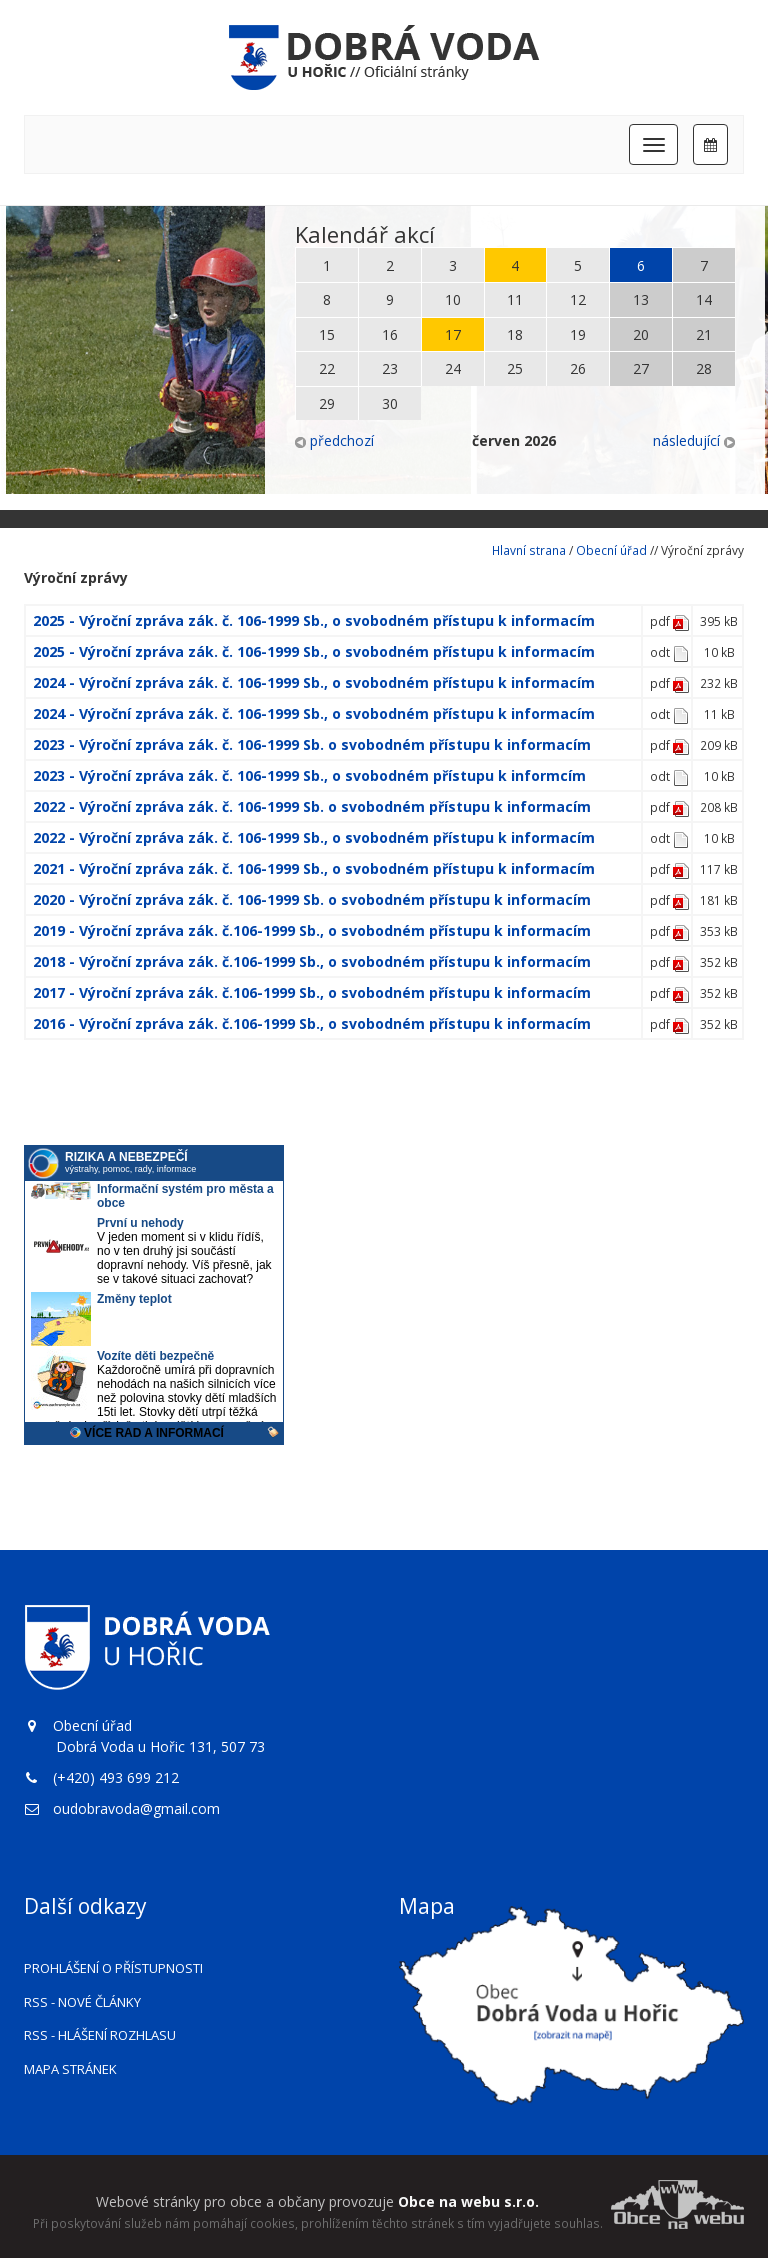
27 (641, 368)
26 (578, 368)
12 (578, 299)
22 (327, 368)
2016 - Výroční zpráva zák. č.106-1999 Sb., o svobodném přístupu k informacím (312, 1023)
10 (453, 299)
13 (641, 299)
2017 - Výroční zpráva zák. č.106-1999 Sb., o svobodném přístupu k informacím (312, 992)
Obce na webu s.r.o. (468, 2201)
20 (641, 334)
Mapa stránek (70, 2069)
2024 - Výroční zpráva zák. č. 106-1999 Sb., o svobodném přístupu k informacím (314, 682)
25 (515, 368)
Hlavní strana (529, 550)
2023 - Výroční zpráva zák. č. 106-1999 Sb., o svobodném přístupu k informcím (309, 775)
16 (390, 334)
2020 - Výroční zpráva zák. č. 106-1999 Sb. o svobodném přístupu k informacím (312, 899)
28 (704, 368)
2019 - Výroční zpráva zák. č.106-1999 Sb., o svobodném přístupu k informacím (312, 930)
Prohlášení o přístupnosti (113, 1968)
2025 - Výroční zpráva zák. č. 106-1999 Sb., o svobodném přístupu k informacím (314, 620)
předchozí (334, 440)
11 (515, 299)
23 (390, 368)
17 (453, 334)
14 (704, 299)
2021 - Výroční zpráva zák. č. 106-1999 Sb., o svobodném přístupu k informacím (314, 868)
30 (390, 403)
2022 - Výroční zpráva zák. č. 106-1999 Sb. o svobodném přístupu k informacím (312, 806)
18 (515, 334)
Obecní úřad (611, 550)
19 (578, 334)
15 (327, 334)
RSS (82, 2002)
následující (694, 440)
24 (453, 368)
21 (704, 334)
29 (327, 403)
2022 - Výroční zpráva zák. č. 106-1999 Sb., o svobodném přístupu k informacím (314, 837)
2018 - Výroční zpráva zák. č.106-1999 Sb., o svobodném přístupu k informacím (312, 961)
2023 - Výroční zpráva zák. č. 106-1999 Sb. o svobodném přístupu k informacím (312, 744)
